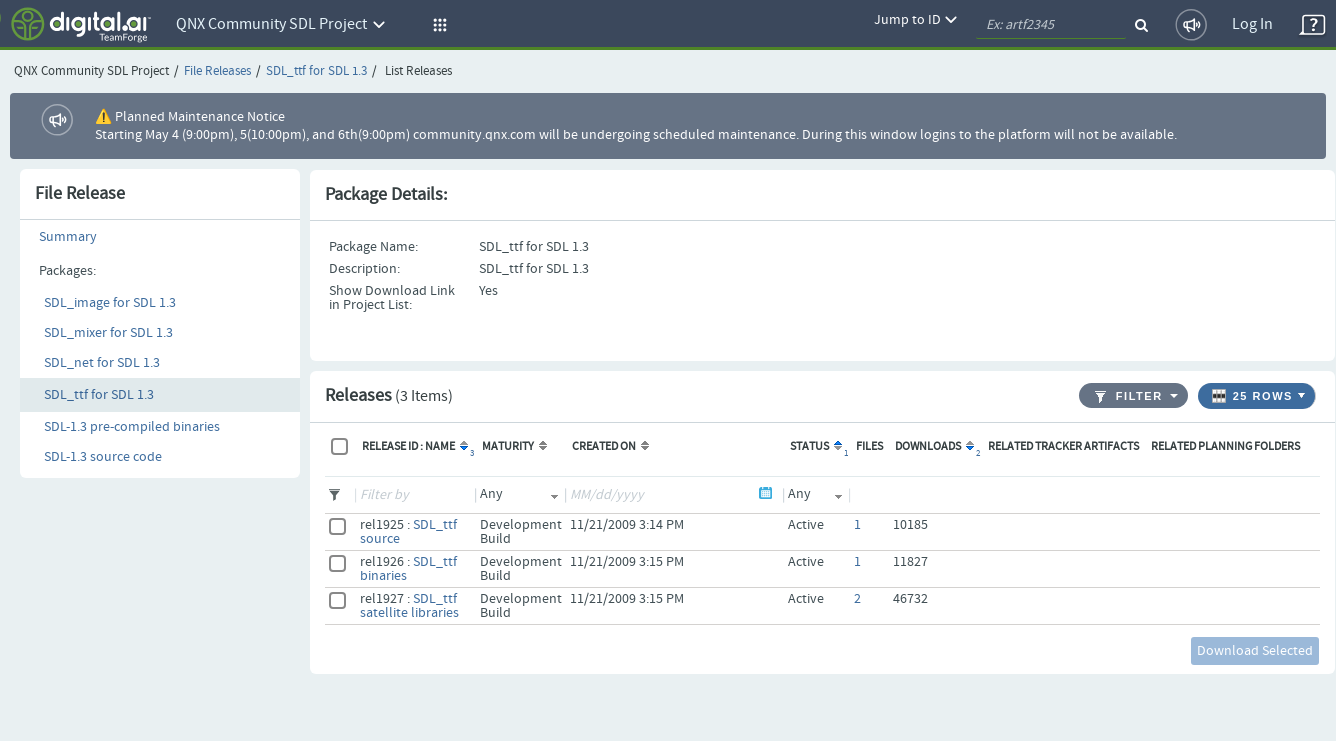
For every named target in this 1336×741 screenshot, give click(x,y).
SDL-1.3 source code (103, 457)
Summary (68, 237)
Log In (1252, 24)
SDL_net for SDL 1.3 (102, 363)
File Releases (217, 71)
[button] (437, 25)
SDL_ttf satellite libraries (409, 606)
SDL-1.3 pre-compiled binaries (132, 427)
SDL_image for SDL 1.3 (110, 303)
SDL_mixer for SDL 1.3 (108, 333)
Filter (1129, 396)
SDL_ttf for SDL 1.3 (316, 71)
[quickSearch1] (1051, 25)
